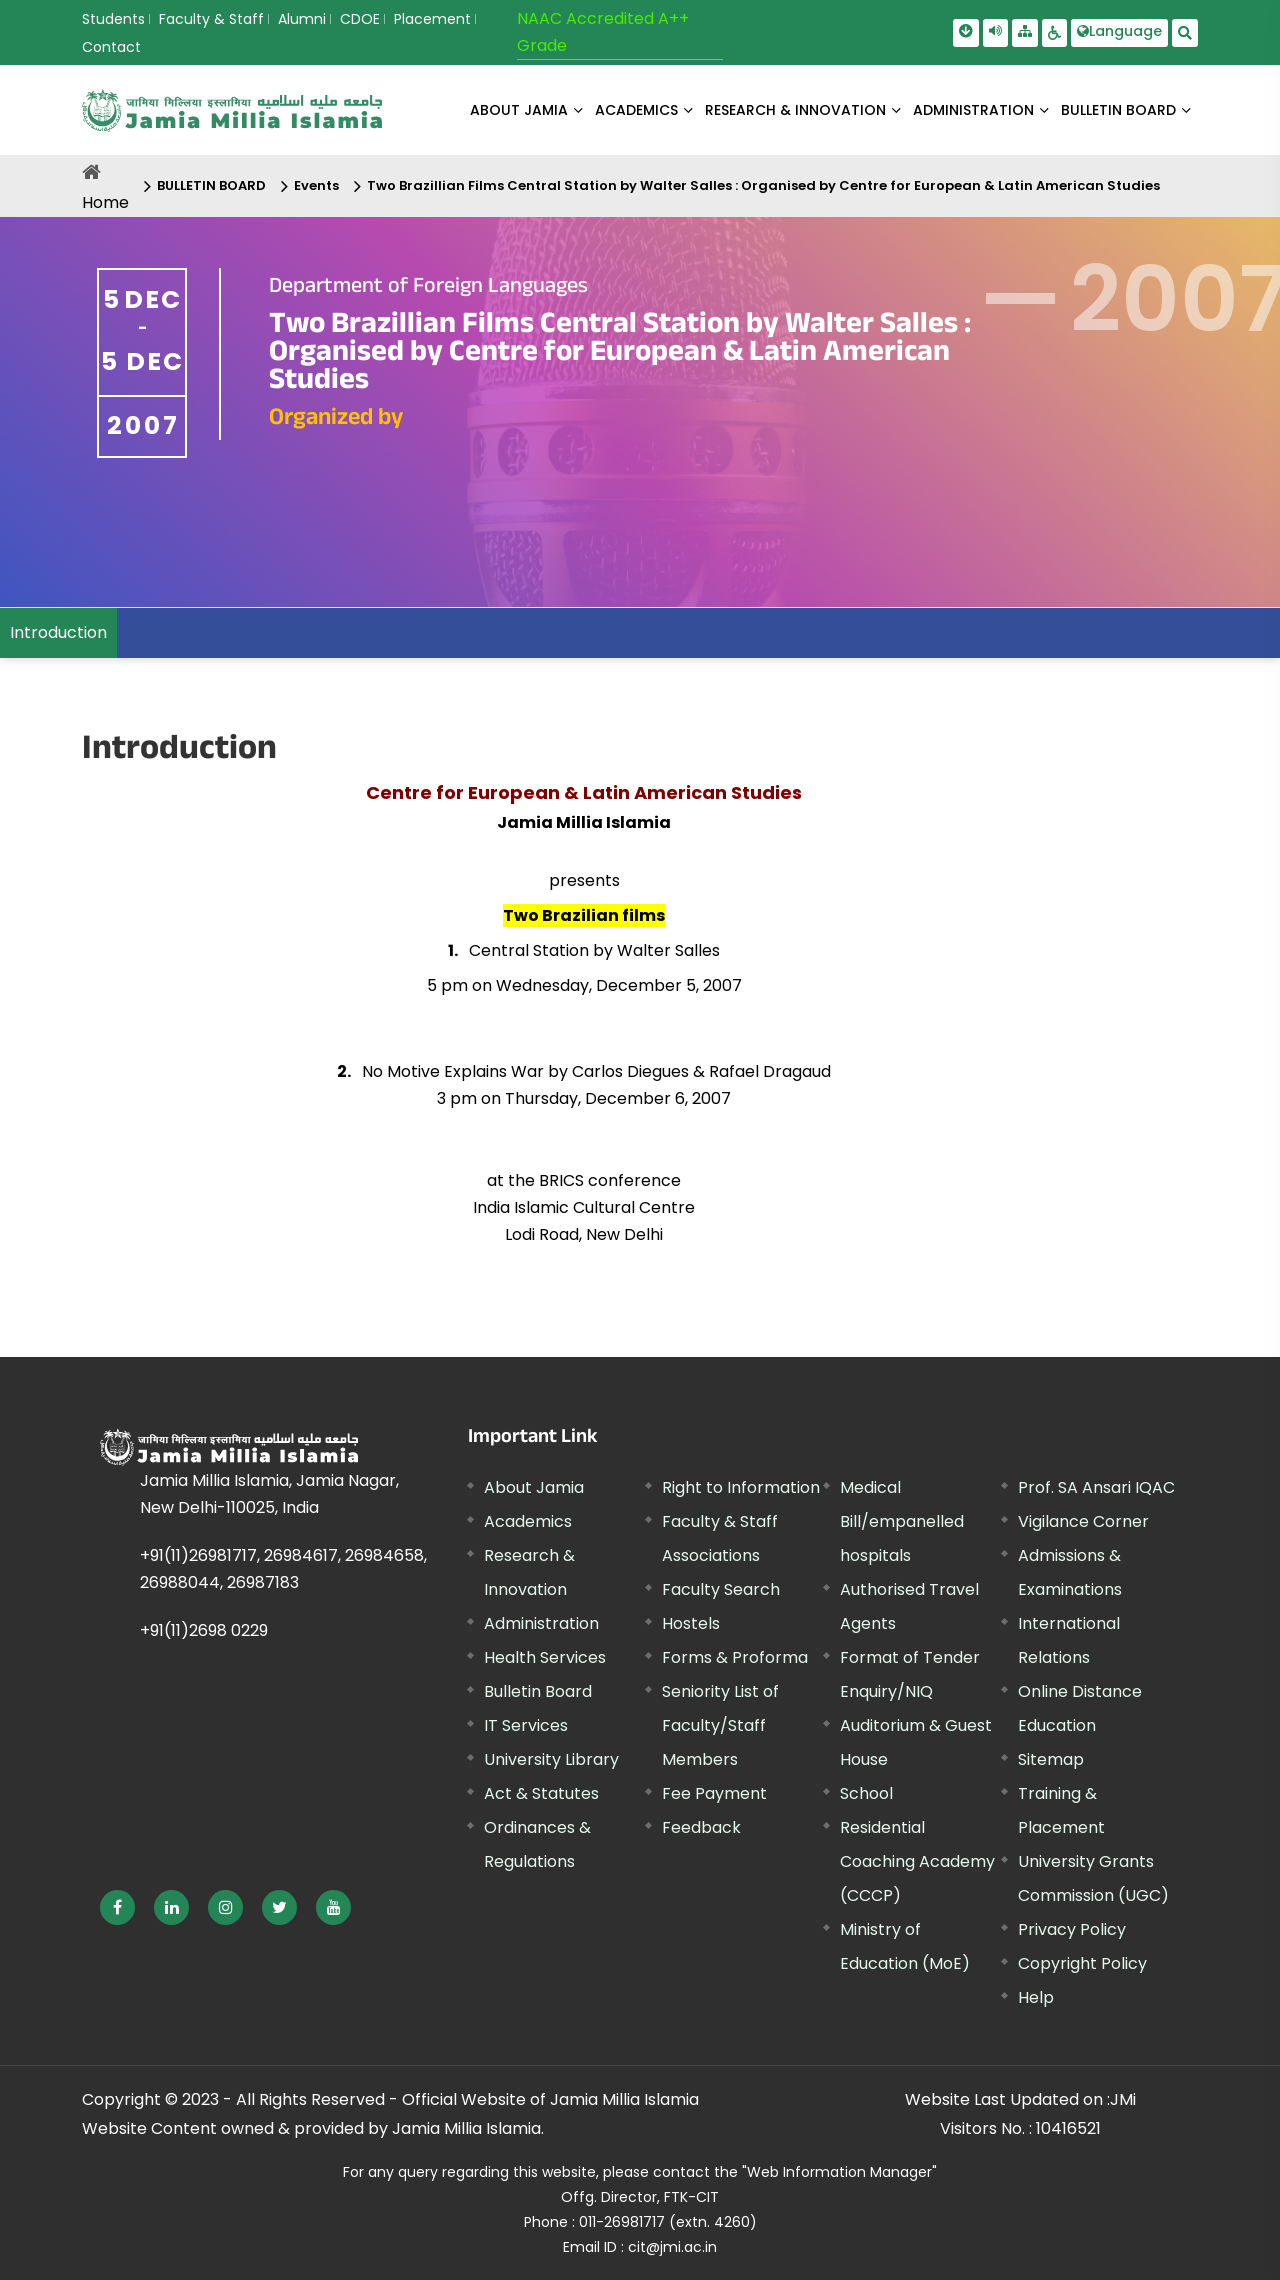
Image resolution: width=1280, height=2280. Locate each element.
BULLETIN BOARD (1118, 110)
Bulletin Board (538, 1691)
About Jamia (519, 110)
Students (113, 19)
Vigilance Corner (1083, 1521)
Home (105, 202)
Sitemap (1051, 1759)
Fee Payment (714, 1793)
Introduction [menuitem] (58, 632)
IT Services (526, 1725)
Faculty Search (721, 1589)
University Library (551, 1759)
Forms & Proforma (735, 1657)
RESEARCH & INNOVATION (795, 110)
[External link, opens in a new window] (117, 1907)
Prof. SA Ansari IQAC (1096, 1487)
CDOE (360, 19)
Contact (111, 47)
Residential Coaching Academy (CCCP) (917, 1861)
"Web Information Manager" (839, 2172)
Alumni (302, 19)
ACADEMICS (636, 110)
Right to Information (741, 1487)
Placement (432, 19)
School (866, 1793)
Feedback (701, 1827)
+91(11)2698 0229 (204, 1630)
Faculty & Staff (211, 19)
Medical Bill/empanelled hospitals (902, 1521)
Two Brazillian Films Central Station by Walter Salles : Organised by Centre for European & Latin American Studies (763, 185)
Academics (528, 1521)
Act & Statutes (541, 1793)
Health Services (545, 1657)
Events (316, 185)
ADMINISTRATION (973, 110)
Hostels (691, 1623)
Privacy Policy (1072, 1929)
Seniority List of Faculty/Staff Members (720, 1725)
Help (1036, 1997)
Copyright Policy (1082, 1963)
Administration (541, 1623)
